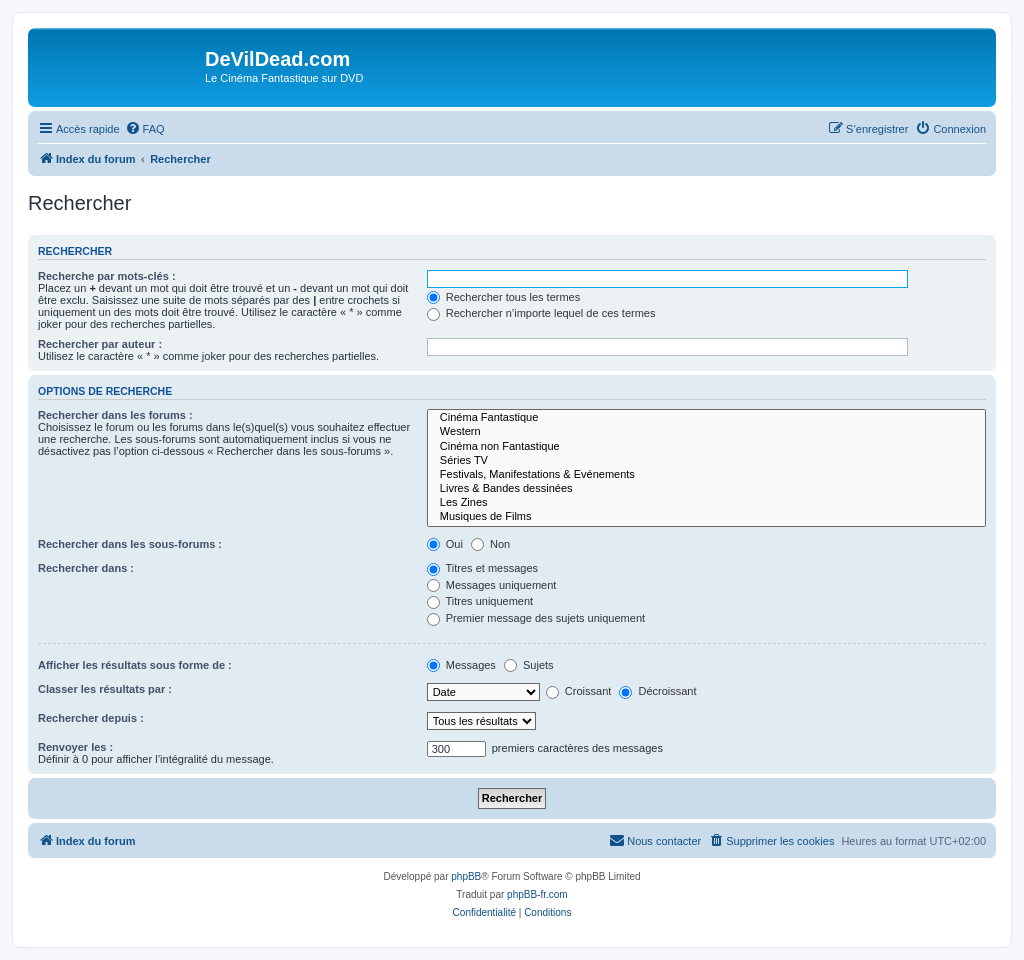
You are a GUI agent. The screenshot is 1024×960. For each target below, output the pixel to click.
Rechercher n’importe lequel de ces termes (541, 313)
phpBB (466, 876)
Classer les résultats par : (105, 689)
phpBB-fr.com (537, 894)
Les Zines (706, 503)
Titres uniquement (480, 601)
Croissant (579, 691)
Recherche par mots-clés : (107, 276)
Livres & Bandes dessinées (706, 489)
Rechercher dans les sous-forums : (130, 544)
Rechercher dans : (86, 568)
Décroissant (657, 691)
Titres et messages (482, 568)
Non (490, 544)
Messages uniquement (492, 585)
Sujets (529, 665)
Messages (461, 665)
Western (706, 432)
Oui (445, 544)
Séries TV (706, 461)
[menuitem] (145, 129)
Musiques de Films (706, 517)
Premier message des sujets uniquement (536, 618)
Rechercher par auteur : (100, 344)
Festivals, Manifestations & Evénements (706, 475)
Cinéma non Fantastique (706, 447)
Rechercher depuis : (91, 718)
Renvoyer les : (75, 747)
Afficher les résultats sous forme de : (135, 665)
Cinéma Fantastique (706, 418)
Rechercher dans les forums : (115, 415)
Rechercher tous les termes (504, 297)
